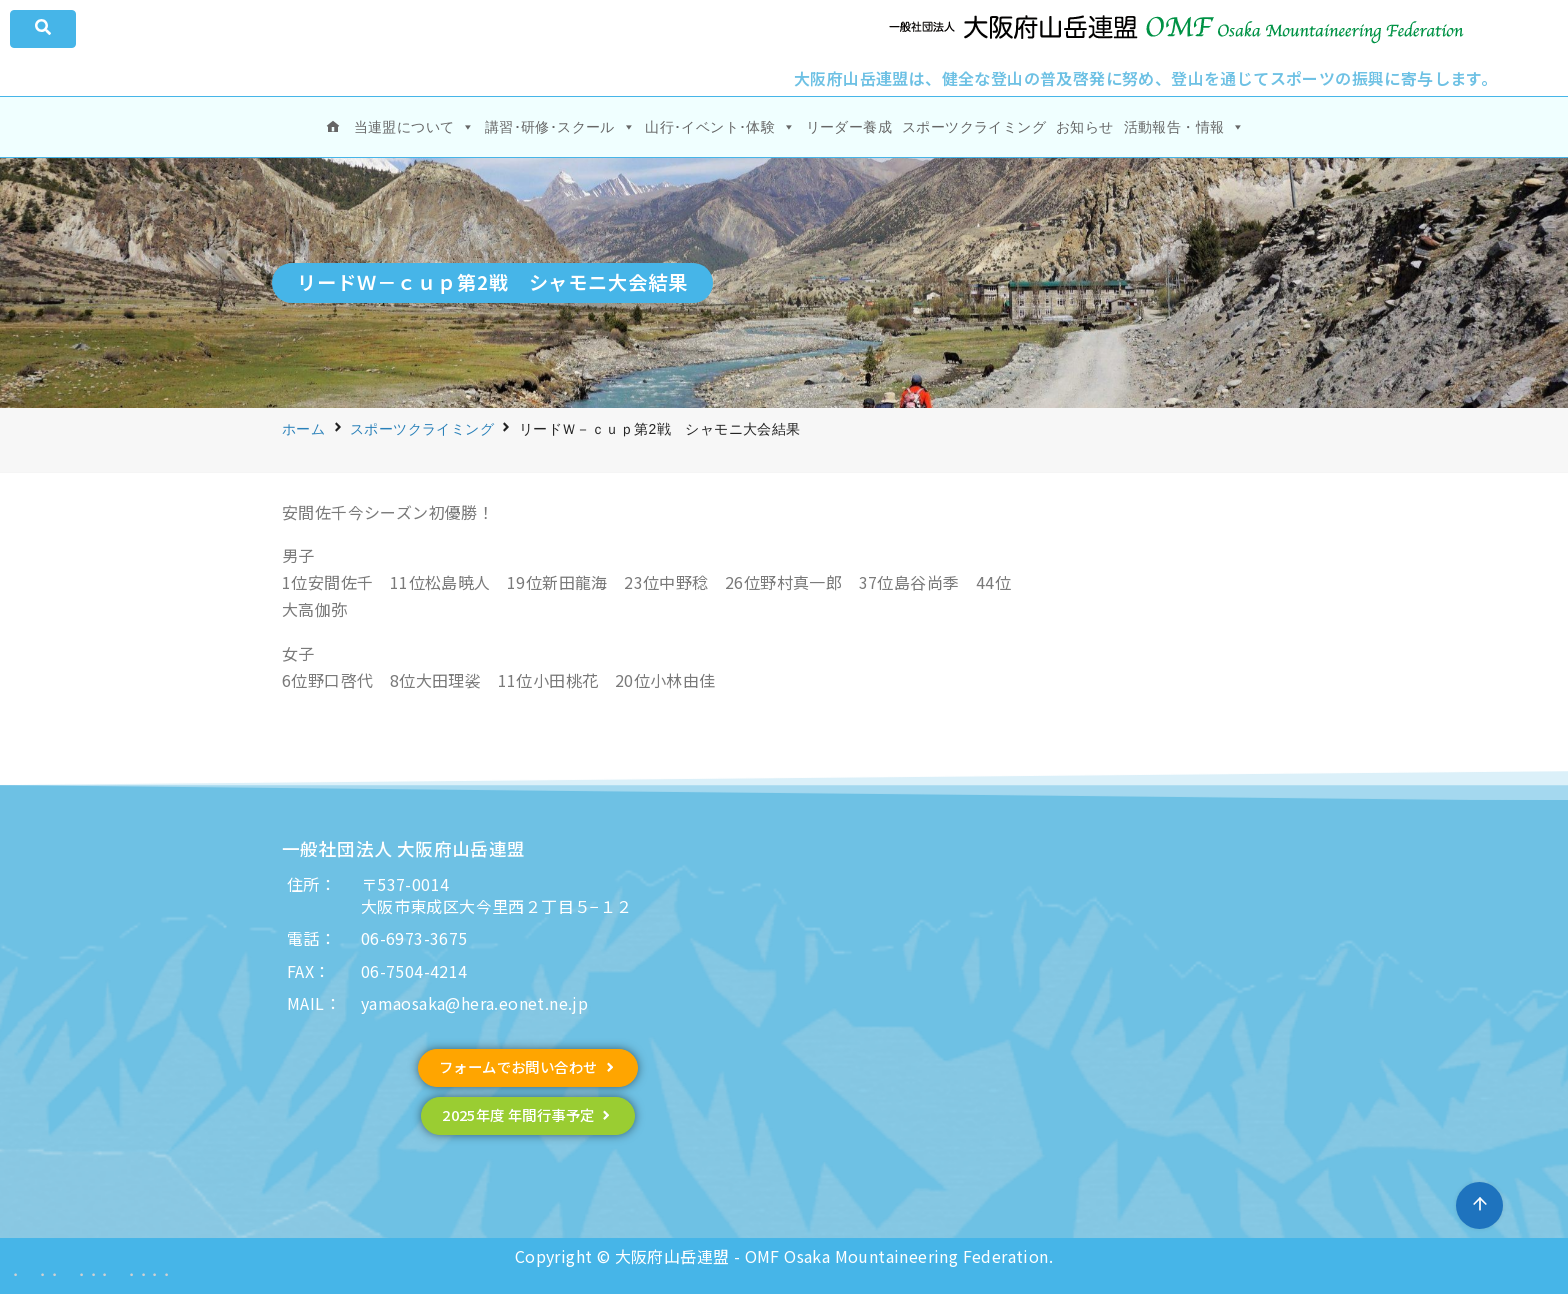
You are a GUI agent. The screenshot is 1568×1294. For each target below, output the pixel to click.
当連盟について (414, 127)
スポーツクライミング (974, 127)
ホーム (303, 429)
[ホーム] (333, 127)
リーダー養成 (849, 127)
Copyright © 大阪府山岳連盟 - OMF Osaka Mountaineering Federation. (784, 1256)
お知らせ (1085, 127)
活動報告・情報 (1184, 127)
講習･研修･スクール (560, 127)
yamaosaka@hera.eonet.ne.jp (474, 1003)
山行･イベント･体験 (720, 127)
